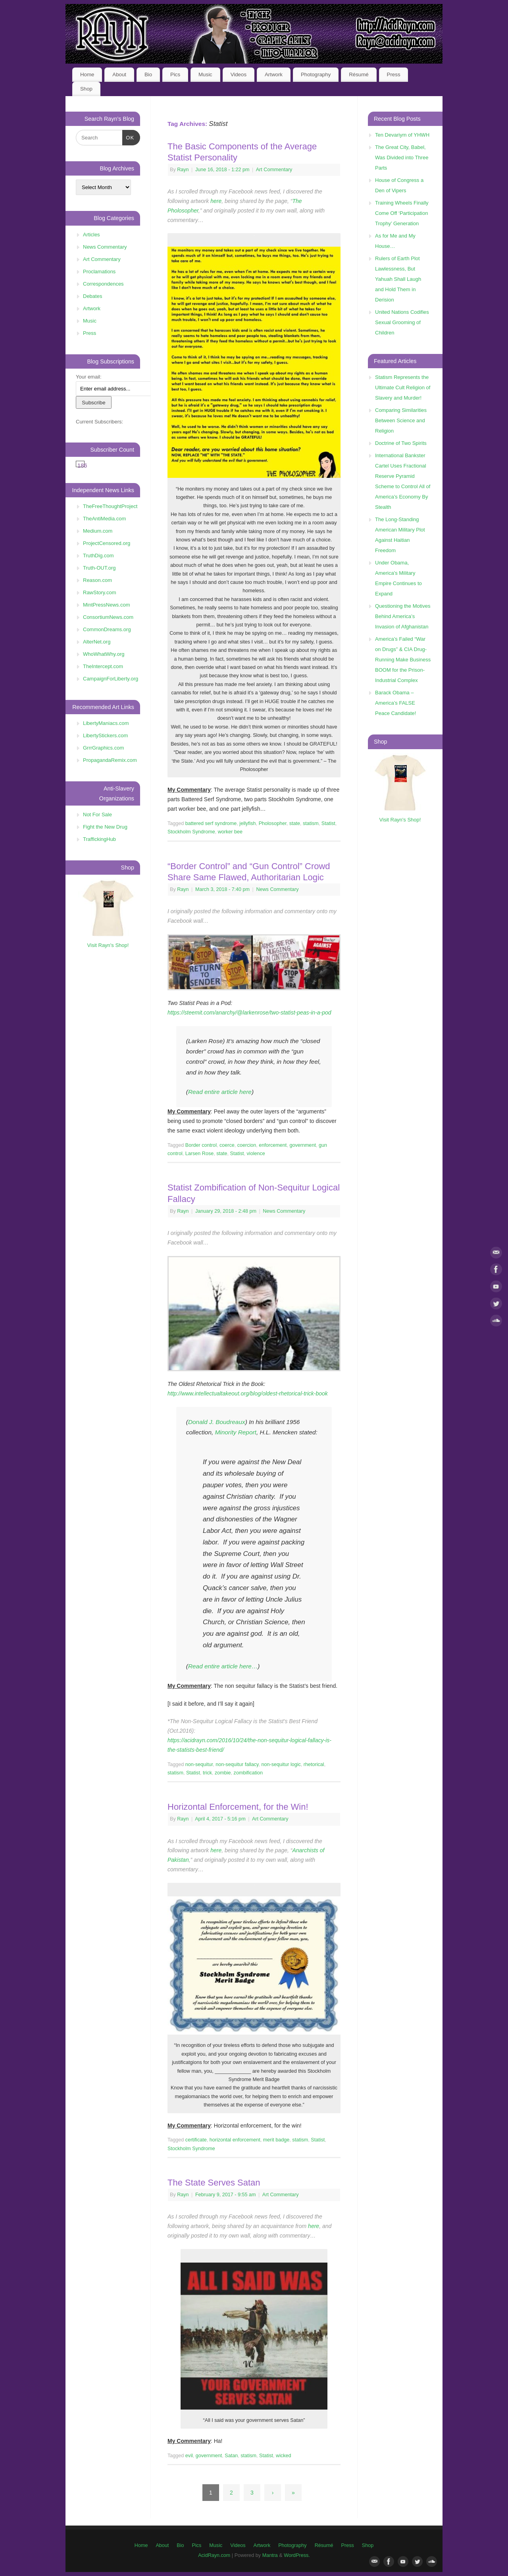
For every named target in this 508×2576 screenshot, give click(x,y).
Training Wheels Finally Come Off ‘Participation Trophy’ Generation (402, 213)
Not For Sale (97, 814)
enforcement (273, 1145)
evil (189, 2455)
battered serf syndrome (211, 823)
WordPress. (297, 2555)
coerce (227, 1145)
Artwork (274, 74)
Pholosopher (273, 823)
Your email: (89, 377)
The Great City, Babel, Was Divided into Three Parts (401, 157)
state (294, 823)
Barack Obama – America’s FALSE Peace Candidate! (395, 703)
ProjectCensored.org (106, 543)
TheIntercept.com (103, 666)
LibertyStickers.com (105, 735)
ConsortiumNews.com (108, 617)
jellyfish (247, 823)
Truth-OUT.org (99, 568)
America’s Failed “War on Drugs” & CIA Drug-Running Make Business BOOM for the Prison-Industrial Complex (403, 659)
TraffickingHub (99, 839)
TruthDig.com (98, 555)
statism (311, 823)
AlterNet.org (96, 642)
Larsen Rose (199, 1153)
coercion (246, 1145)
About (119, 74)
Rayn (183, 169)
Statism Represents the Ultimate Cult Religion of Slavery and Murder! (402, 387)
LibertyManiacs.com (106, 723)
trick (207, 1773)
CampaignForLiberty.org (110, 679)
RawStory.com (99, 592)
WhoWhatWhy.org (104, 654)
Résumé (359, 74)
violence (256, 1153)
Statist (328, 823)
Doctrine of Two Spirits (401, 443)
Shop (86, 89)
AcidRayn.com (214, 2555)
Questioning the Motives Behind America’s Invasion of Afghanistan (402, 616)
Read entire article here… (223, 1666)
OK (128, 137)
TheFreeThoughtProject (110, 506)
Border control (201, 1145)
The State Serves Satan (213, 2183)
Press (393, 74)
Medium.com (97, 531)
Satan (231, 2455)
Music (205, 74)
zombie (223, 1773)
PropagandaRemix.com (110, 760)
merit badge (276, 2140)
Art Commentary (274, 169)
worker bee (230, 832)
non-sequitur (199, 1764)
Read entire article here (220, 1091)
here (215, 201)
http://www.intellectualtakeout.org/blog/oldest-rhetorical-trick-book (247, 1393)
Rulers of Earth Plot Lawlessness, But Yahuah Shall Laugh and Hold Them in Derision (398, 279)
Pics (175, 74)
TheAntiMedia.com (104, 519)
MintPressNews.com (106, 605)
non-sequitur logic (280, 1764)
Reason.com (97, 580)
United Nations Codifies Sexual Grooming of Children (402, 322)
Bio (148, 74)
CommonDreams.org (107, 629)
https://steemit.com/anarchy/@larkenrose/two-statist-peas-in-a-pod (249, 1012)
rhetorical (314, 1764)
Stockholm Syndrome (191, 832)
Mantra (270, 2555)
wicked (283, 2455)
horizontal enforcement (235, 2140)
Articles (91, 235)
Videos (238, 74)
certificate (196, 2140)
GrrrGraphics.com (103, 748)
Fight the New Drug (105, 827)
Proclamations (99, 271)
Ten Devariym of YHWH (402, 135)
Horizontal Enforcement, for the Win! (237, 1807)
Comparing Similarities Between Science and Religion (401, 420)
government (302, 1145)
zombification (248, 1773)
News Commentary (277, 889)
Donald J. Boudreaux (216, 1421)
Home (87, 74)
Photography (316, 74)
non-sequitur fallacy (237, 1764)
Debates (92, 296)
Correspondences (103, 284)
